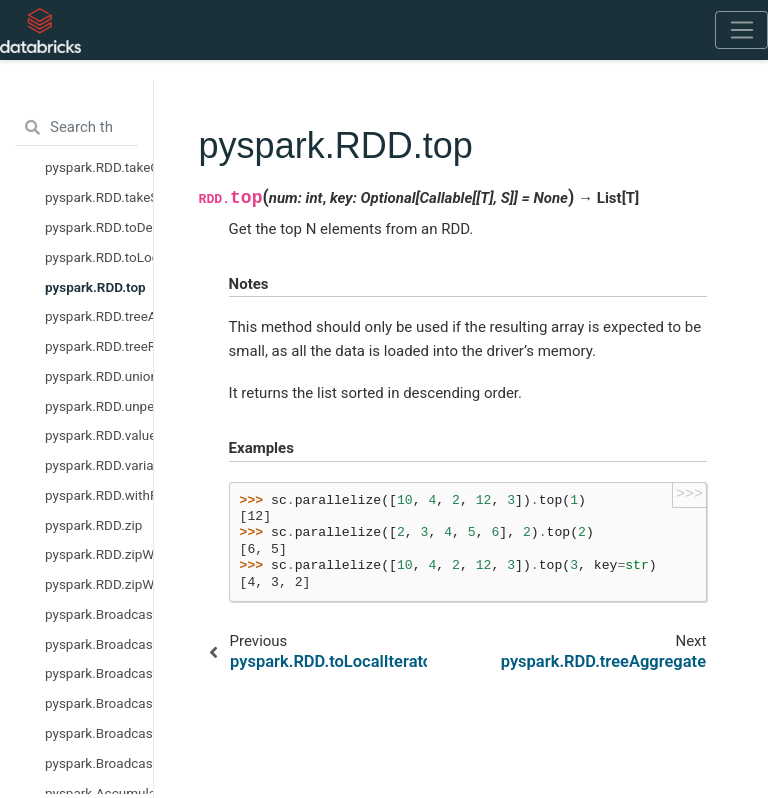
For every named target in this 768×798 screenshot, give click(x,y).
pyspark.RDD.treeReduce (99, 346)
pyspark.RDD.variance (99, 465)
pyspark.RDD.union (99, 376)
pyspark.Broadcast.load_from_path (99, 703)
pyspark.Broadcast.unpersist (99, 733)
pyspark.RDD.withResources (99, 495)
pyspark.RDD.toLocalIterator (99, 257)
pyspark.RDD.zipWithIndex (99, 554)
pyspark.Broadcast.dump (99, 644)
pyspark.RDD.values (99, 435)
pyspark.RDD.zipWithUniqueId (99, 584)
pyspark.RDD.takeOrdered (99, 167)
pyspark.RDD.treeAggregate (99, 316)
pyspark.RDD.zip (93, 525)
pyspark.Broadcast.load (99, 673)
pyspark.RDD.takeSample (99, 197)
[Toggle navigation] (741, 30)
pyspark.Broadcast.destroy (99, 614)
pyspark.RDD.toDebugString (99, 227)
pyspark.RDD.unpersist (99, 406)
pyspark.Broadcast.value (99, 763)
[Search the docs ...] (76, 128)
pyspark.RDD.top (95, 287)
